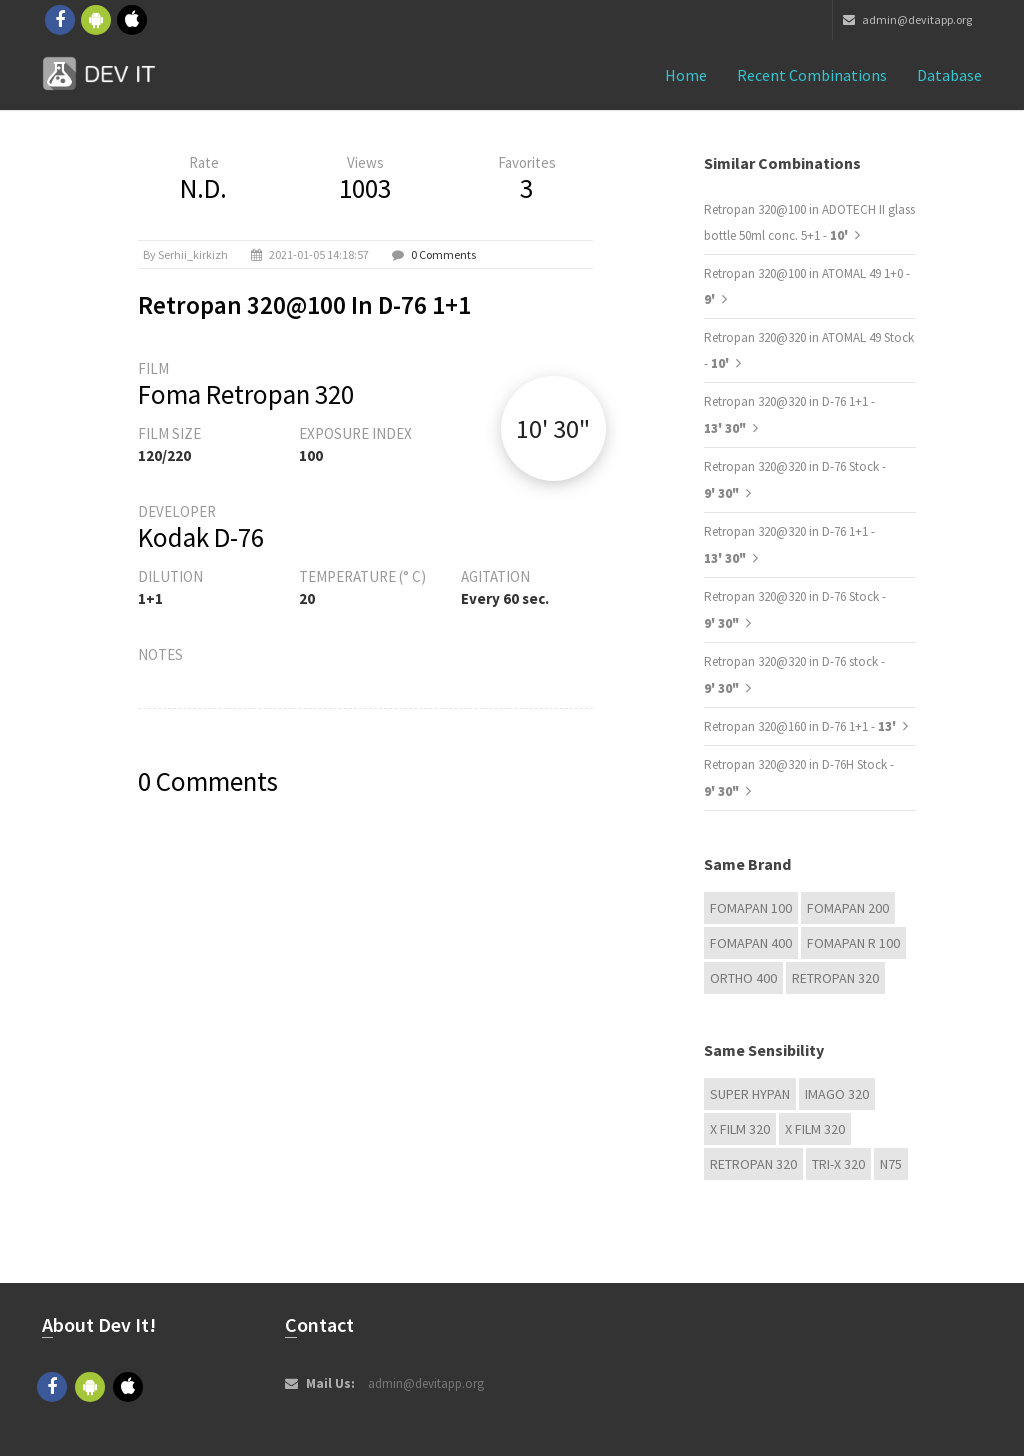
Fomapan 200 (848, 908)
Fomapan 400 (751, 943)
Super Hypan (750, 1094)
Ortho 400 (743, 978)
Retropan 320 (835, 978)
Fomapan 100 (751, 908)
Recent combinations (812, 75)
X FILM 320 (740, 1129)
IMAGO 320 (837, 1094)
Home (686, 75)
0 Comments (443, 254)
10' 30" (553, 428)
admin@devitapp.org (907, 19)
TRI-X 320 (838, 1164)
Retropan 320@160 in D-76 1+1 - (801, 726)
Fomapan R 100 (853, 943)
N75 (891, 1164)
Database (949, 75)
